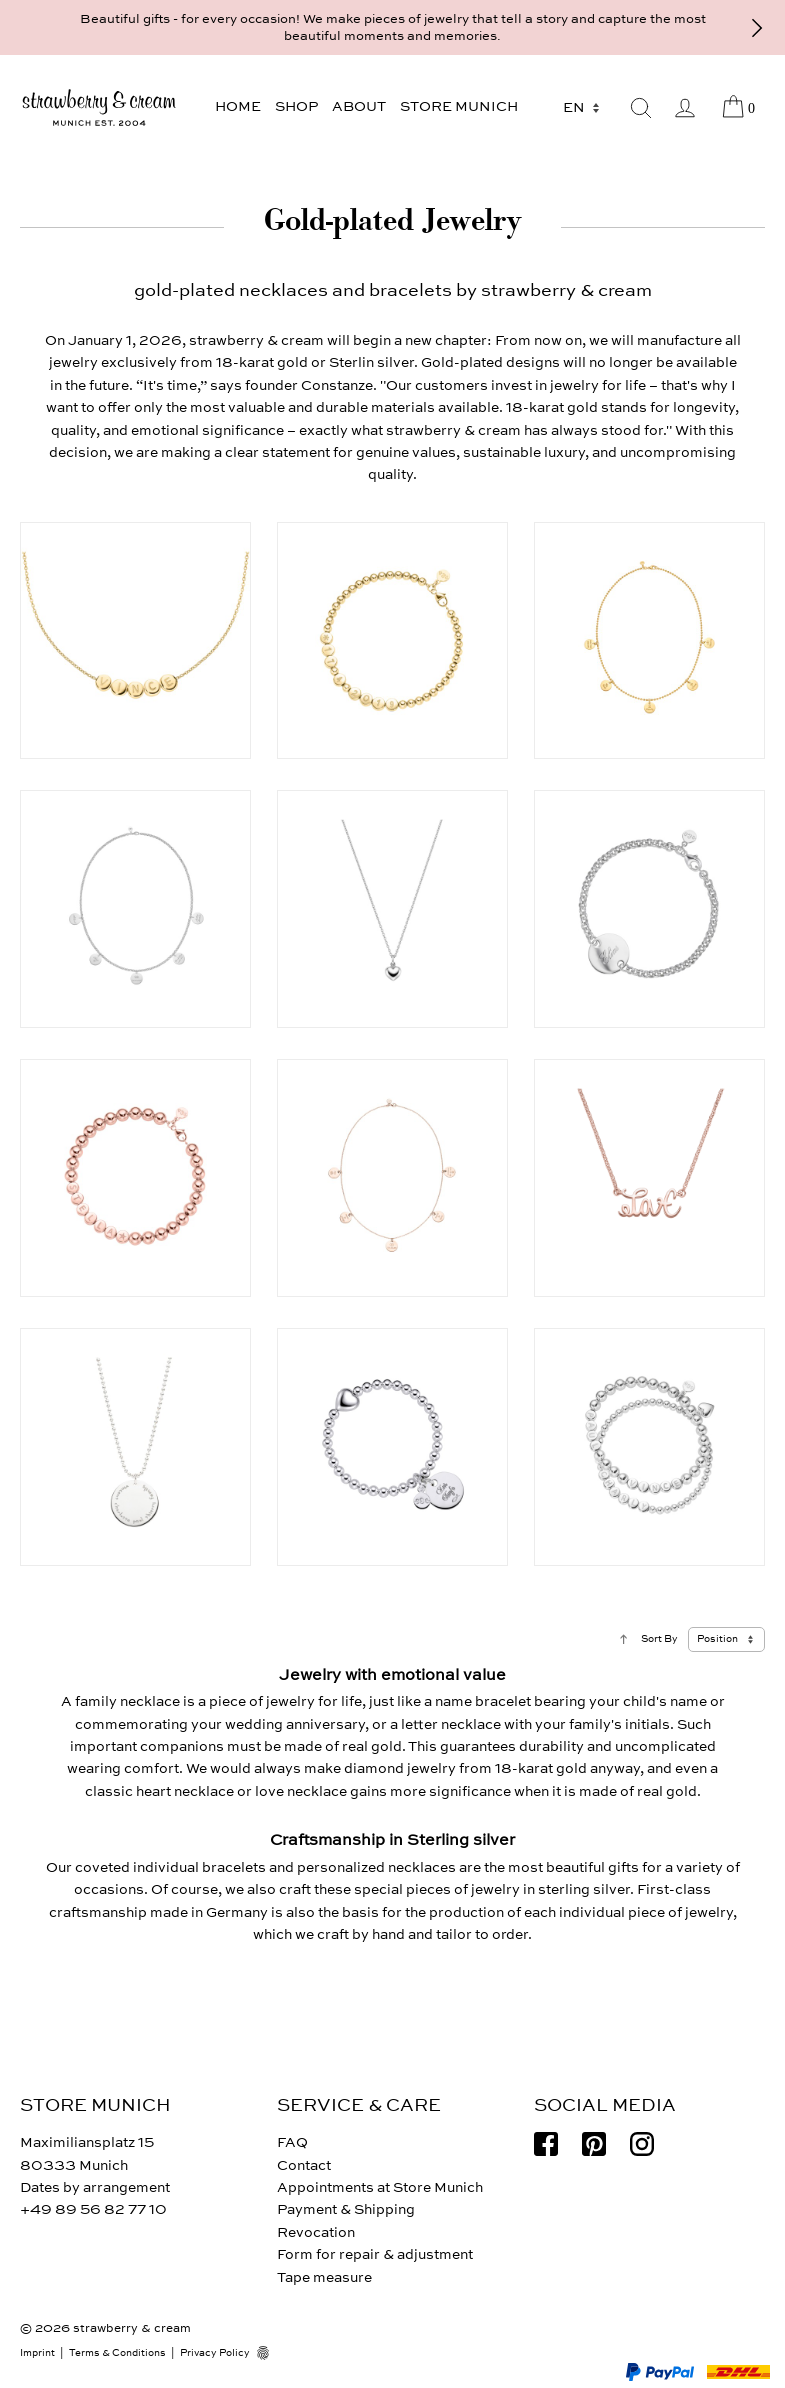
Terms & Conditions (117, 2353)
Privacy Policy (215, 2353)
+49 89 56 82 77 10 (93, 2209)
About (359, 106)
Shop (296, 106)
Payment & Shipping (346, 2209)
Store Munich (459, 106)
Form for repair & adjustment (375, 2254)
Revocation (316, 2232)
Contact (304, 2165)
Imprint (37, 2353)
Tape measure (324, 2277)
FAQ (292, 2142)
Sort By (659, 1639)
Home (238, 106)
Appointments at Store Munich (380, 2187)
